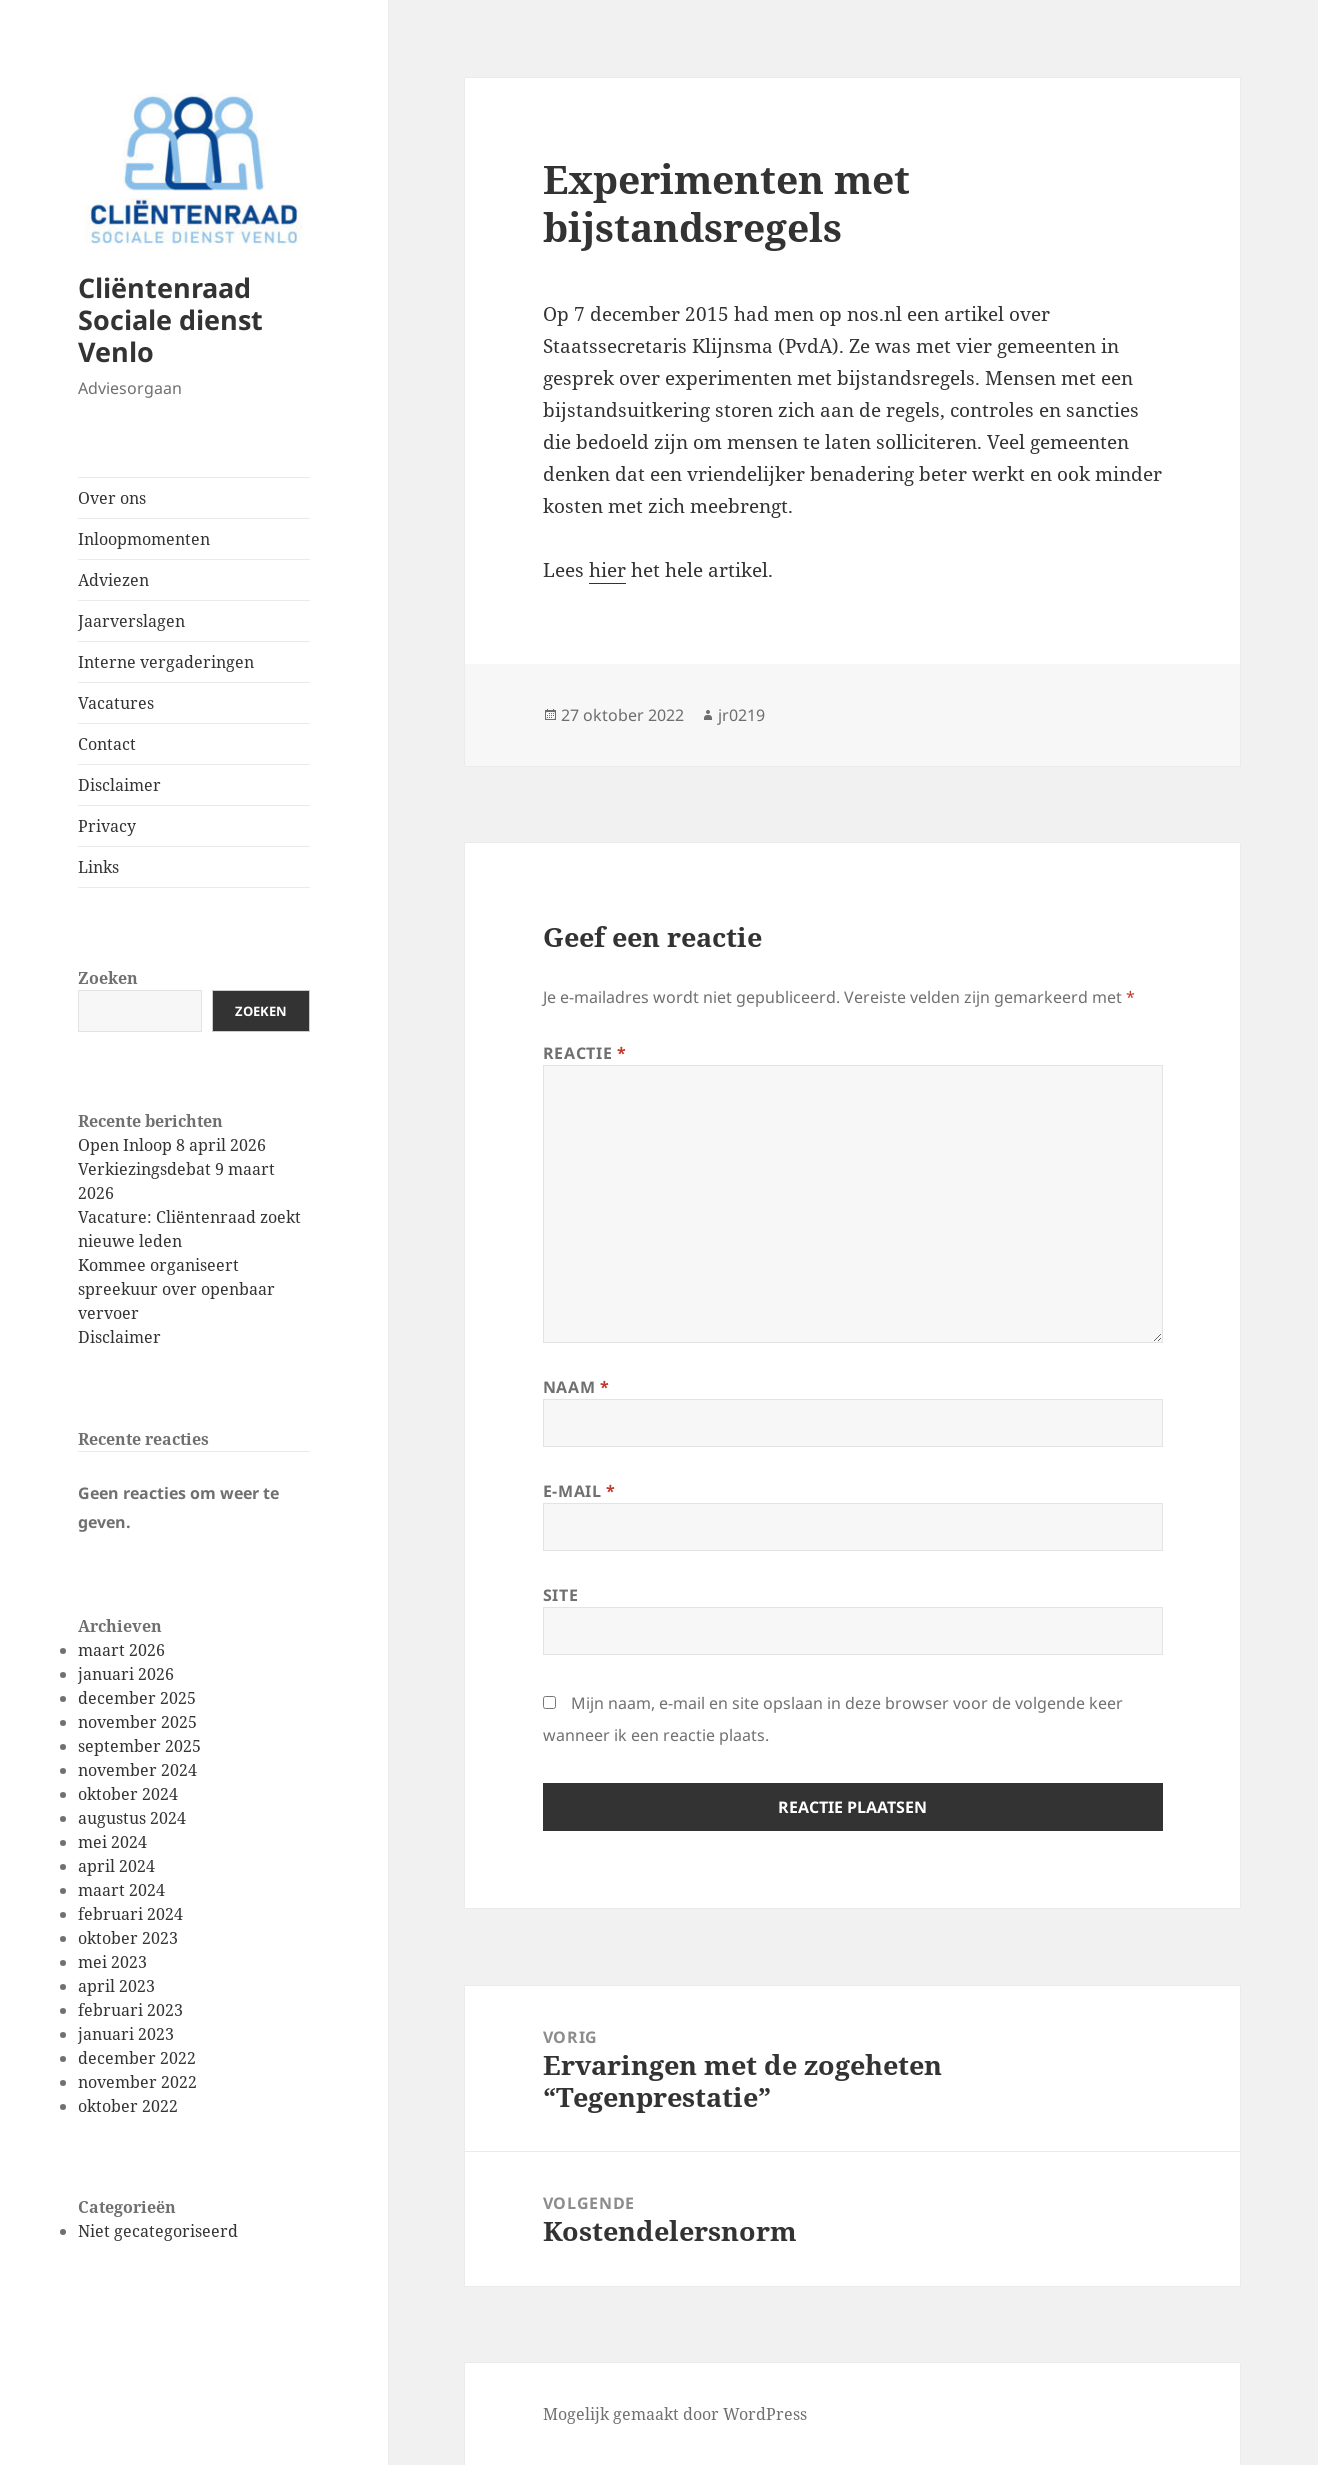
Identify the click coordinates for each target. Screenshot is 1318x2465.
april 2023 (116, 1986)
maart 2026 (121, 1650)
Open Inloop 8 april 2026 (172, 1145)
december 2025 (137, 1698)
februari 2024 (130, 1914)
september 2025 (139, 1746)
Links (98, 867)
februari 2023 (130, 2010)
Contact (107, 744)
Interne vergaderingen (166, 662)
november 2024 (137, 1770)
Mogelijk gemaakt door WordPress (675, 2414)
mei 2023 (112, 1962)
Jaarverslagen (131, 621)
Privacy (107, 826)
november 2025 (137, 1722)
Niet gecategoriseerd (158, 2231)
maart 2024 (121, 1890)
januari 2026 (126, 1674)
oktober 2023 (128, 1938)
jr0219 (741, 715)
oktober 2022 (128, 2106)
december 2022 (137, 2058)
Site (561, 1595)
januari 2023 (126, 2034)
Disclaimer (119, 785)
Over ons (112, 498)
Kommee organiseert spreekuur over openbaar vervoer (176, 1289)
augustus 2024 (132, 1818)
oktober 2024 (128, 1794)
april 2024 (116, 1866)
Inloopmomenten (144, 539)
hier (607, 570)
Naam (576, 1387)
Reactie (585, 1053)
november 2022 (137, 2082)
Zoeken (108, 978)
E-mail (579, 1491)
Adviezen (113, 580)
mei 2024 (112, 1842)
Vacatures (116, 703)
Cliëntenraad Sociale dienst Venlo (170, 319)
